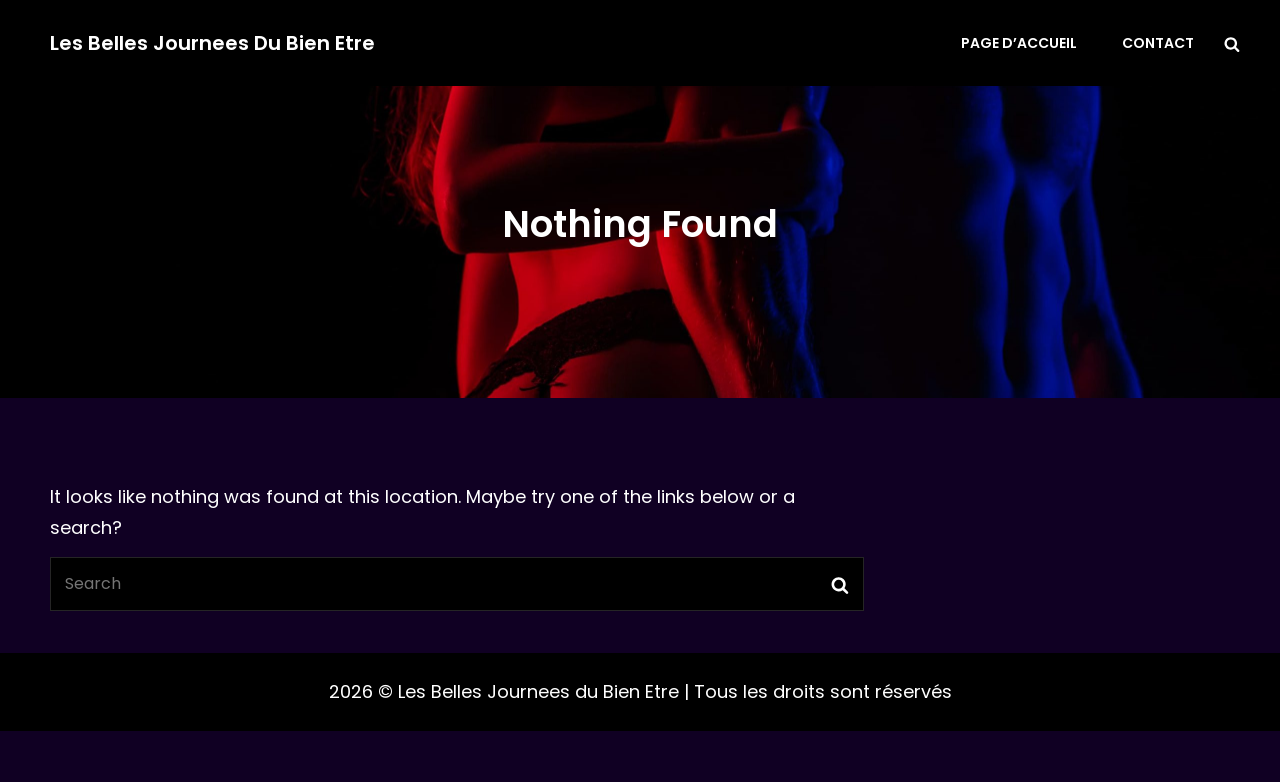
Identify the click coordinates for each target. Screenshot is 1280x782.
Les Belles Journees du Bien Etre (212, 43)
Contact (1158, 43)
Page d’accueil (1019, 43)
